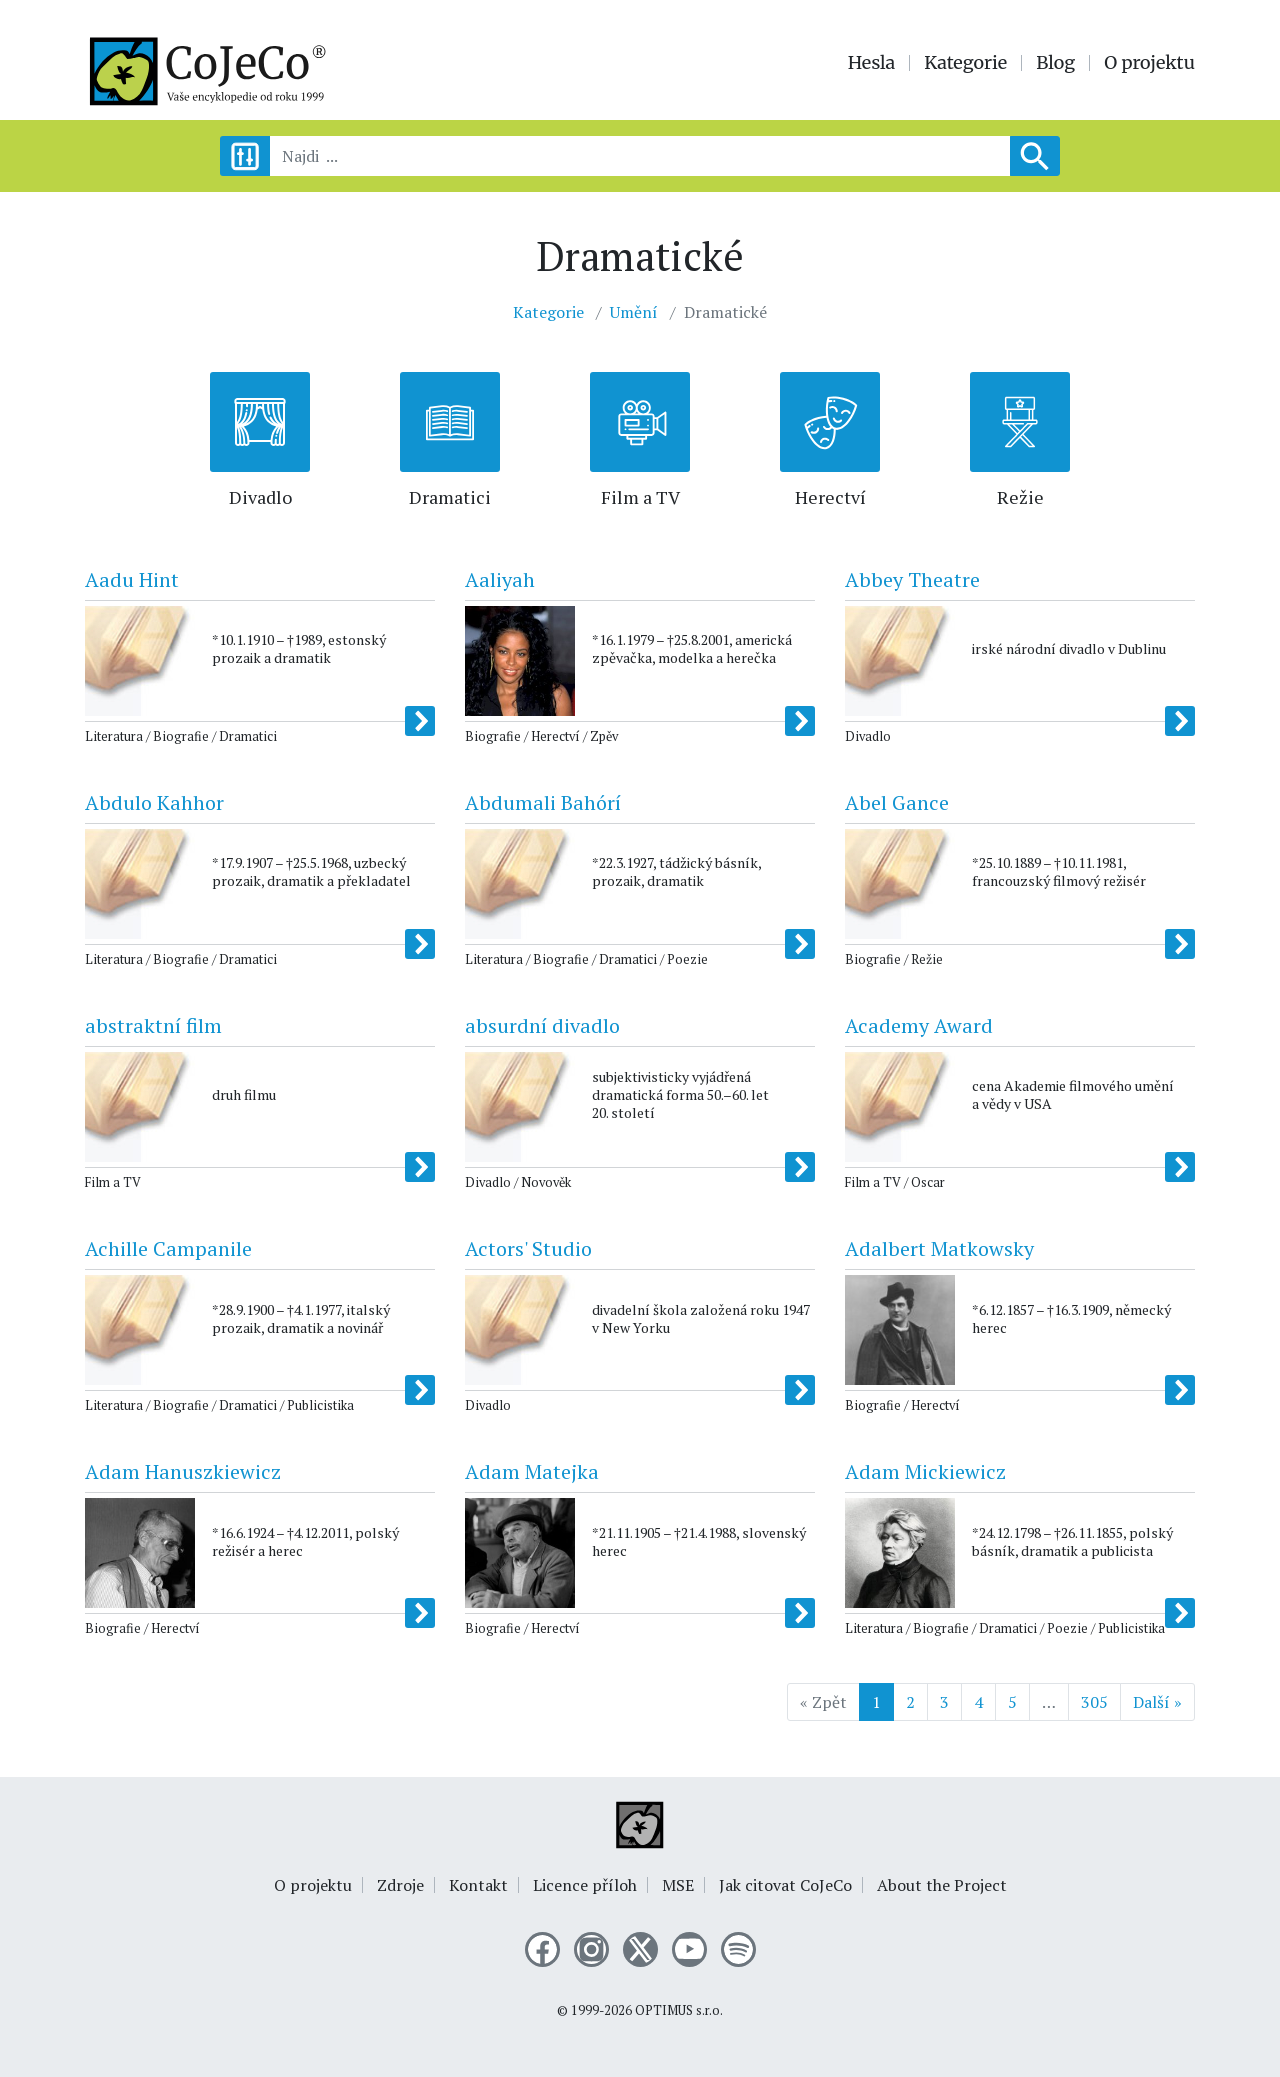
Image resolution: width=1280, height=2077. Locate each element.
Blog (1055, 63)
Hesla (872, 63)
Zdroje (400, 1885)
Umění (634, 312)
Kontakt (478, 1885)
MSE (678, 1885)
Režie (1020, 497)
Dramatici (450, 497)
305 (1094, 1702)
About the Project (942, 1885)
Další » (1157, 1702)
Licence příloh (585, 1885)
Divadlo (260, 497)
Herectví (830, 497)
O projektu (1149, 63)
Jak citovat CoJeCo (785, 1885)
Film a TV (640, 497)
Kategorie (965, 63)
